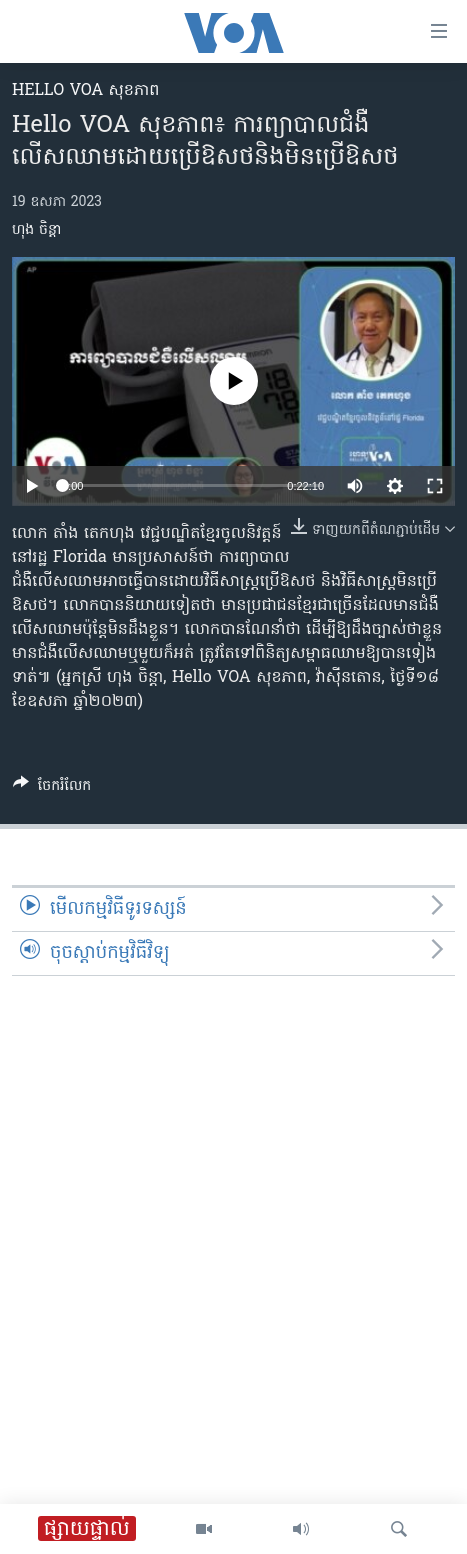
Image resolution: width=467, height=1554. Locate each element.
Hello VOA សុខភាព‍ (85, 91)
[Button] (52, 789)
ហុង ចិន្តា (36, 230)
